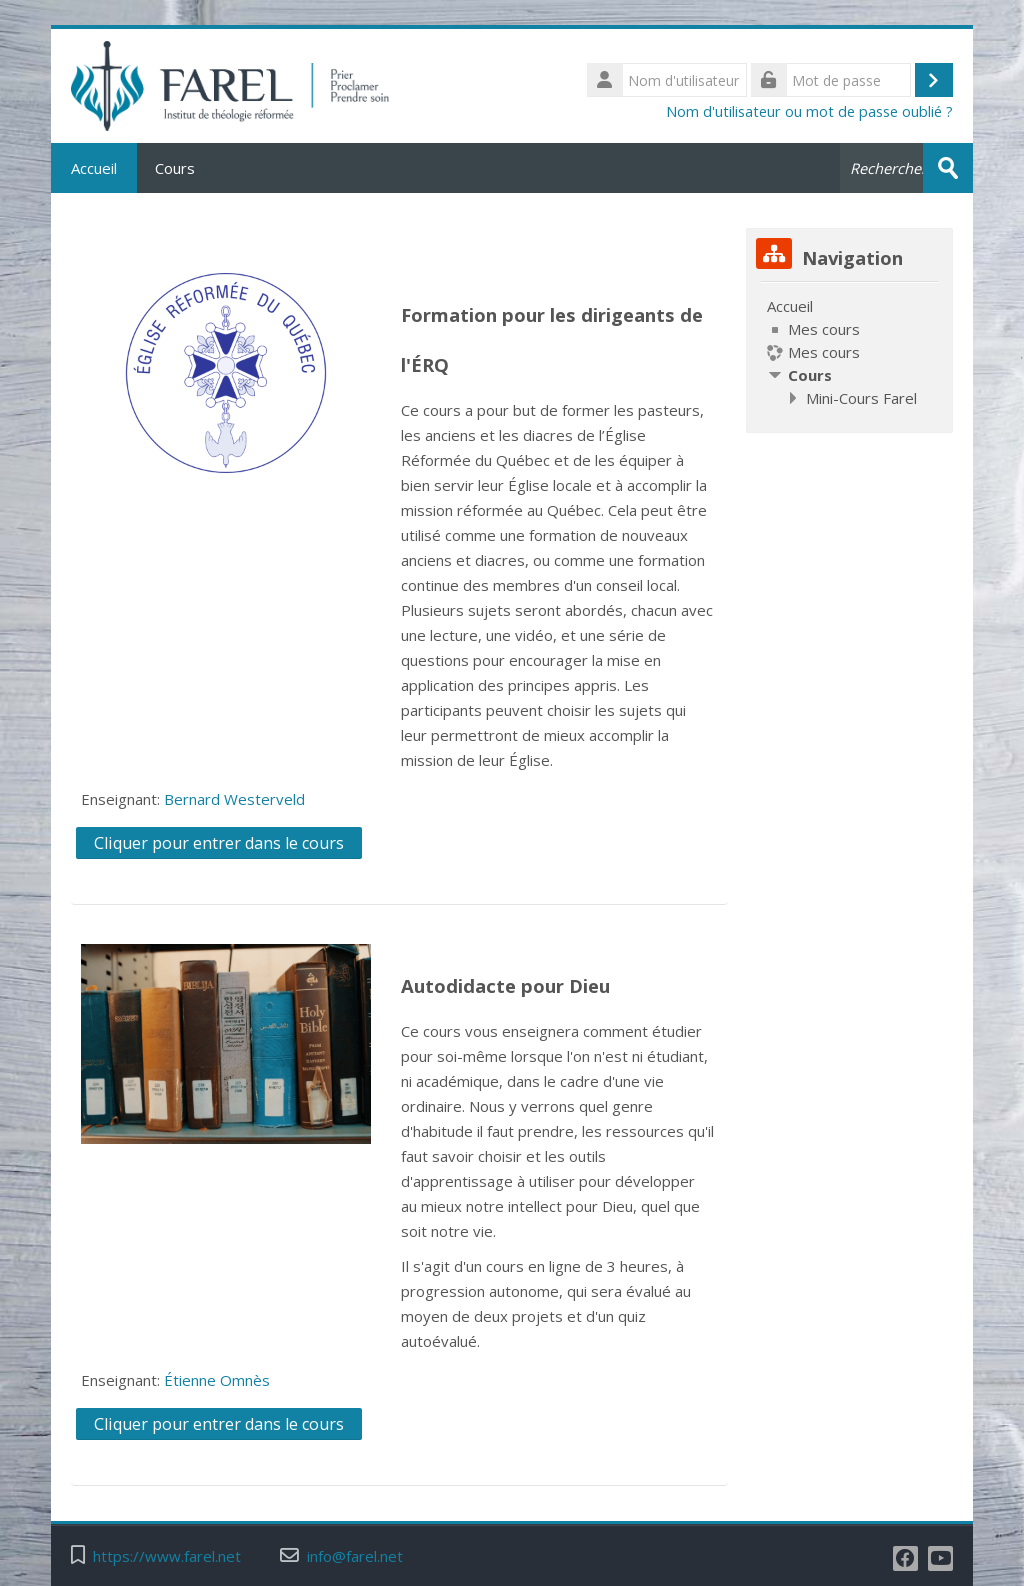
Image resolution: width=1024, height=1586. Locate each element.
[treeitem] (849, 352)
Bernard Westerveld (234, 799)
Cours (175, 168)
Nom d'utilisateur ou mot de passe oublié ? (809, 111)
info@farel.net (355, 1556)
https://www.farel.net (167, 1556)
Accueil (94, 168)
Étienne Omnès (217, 1380)
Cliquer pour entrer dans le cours (219, 843)
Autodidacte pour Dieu (505, 985)
